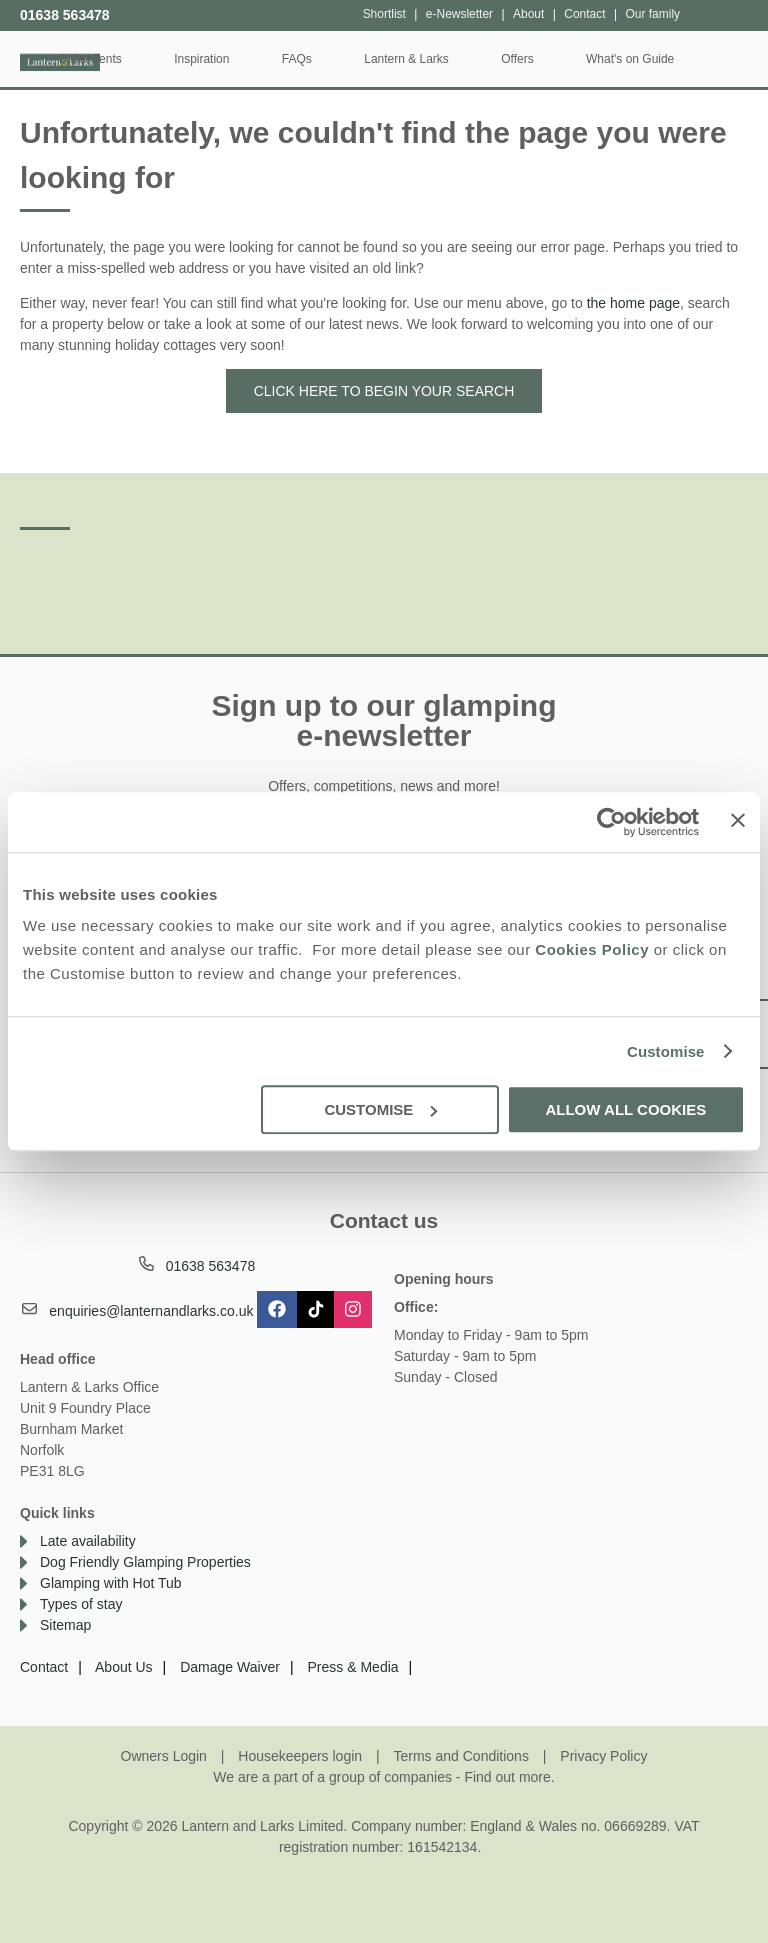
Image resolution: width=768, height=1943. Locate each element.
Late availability (88, 1541)
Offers (585, 59)
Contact (44, 1667)
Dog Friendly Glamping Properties (145, 1562)
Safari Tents (157, 59)
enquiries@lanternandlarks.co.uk (151, 1311)
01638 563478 (65, 15)
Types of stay (81, 1604)
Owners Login (164, 1756)
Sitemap (65, 1625)
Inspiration (269, 59)
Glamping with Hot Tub (111, 1583)
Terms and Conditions (461, 1756)
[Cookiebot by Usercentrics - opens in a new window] (611, 822)
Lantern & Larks (474, 59)
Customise (666, 1051)
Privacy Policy (603, 1756)
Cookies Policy (592, 949)
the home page (633, 303)
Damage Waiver (230, 1667)
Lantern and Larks (60, 57)
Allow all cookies (625, 1109)
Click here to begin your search (384, 391)
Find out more (507, 1777)
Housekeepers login (300, 1756)
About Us (124, 1667)
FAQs (364, 59)
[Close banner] (738, 820)
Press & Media (353, 1667)
